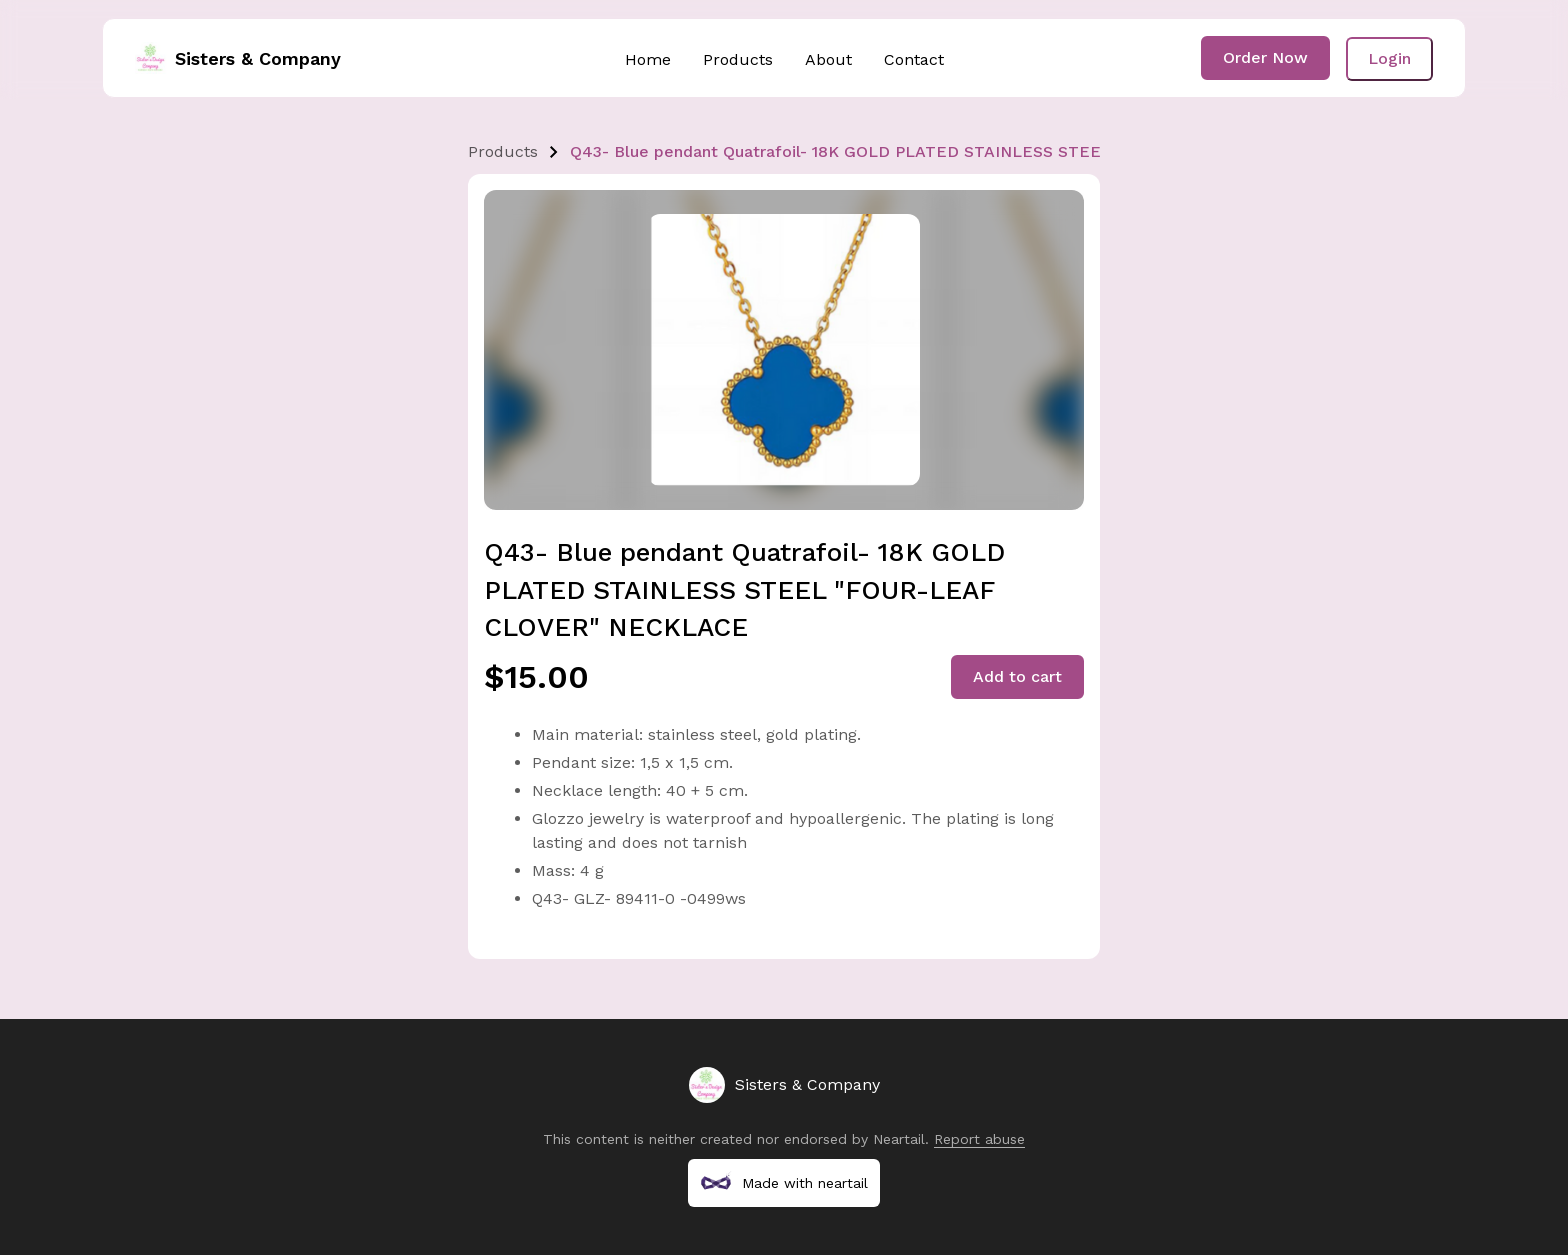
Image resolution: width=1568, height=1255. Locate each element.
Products (738, 59)
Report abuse (979, 1139)
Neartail (899, 1139)
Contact (914, 59)
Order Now (1265, 57)
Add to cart (1017, 676)
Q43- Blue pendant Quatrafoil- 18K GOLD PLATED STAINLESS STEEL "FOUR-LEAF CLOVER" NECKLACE (978, 151)
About (828, 59)
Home (648, 59)
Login (1389, 58)
